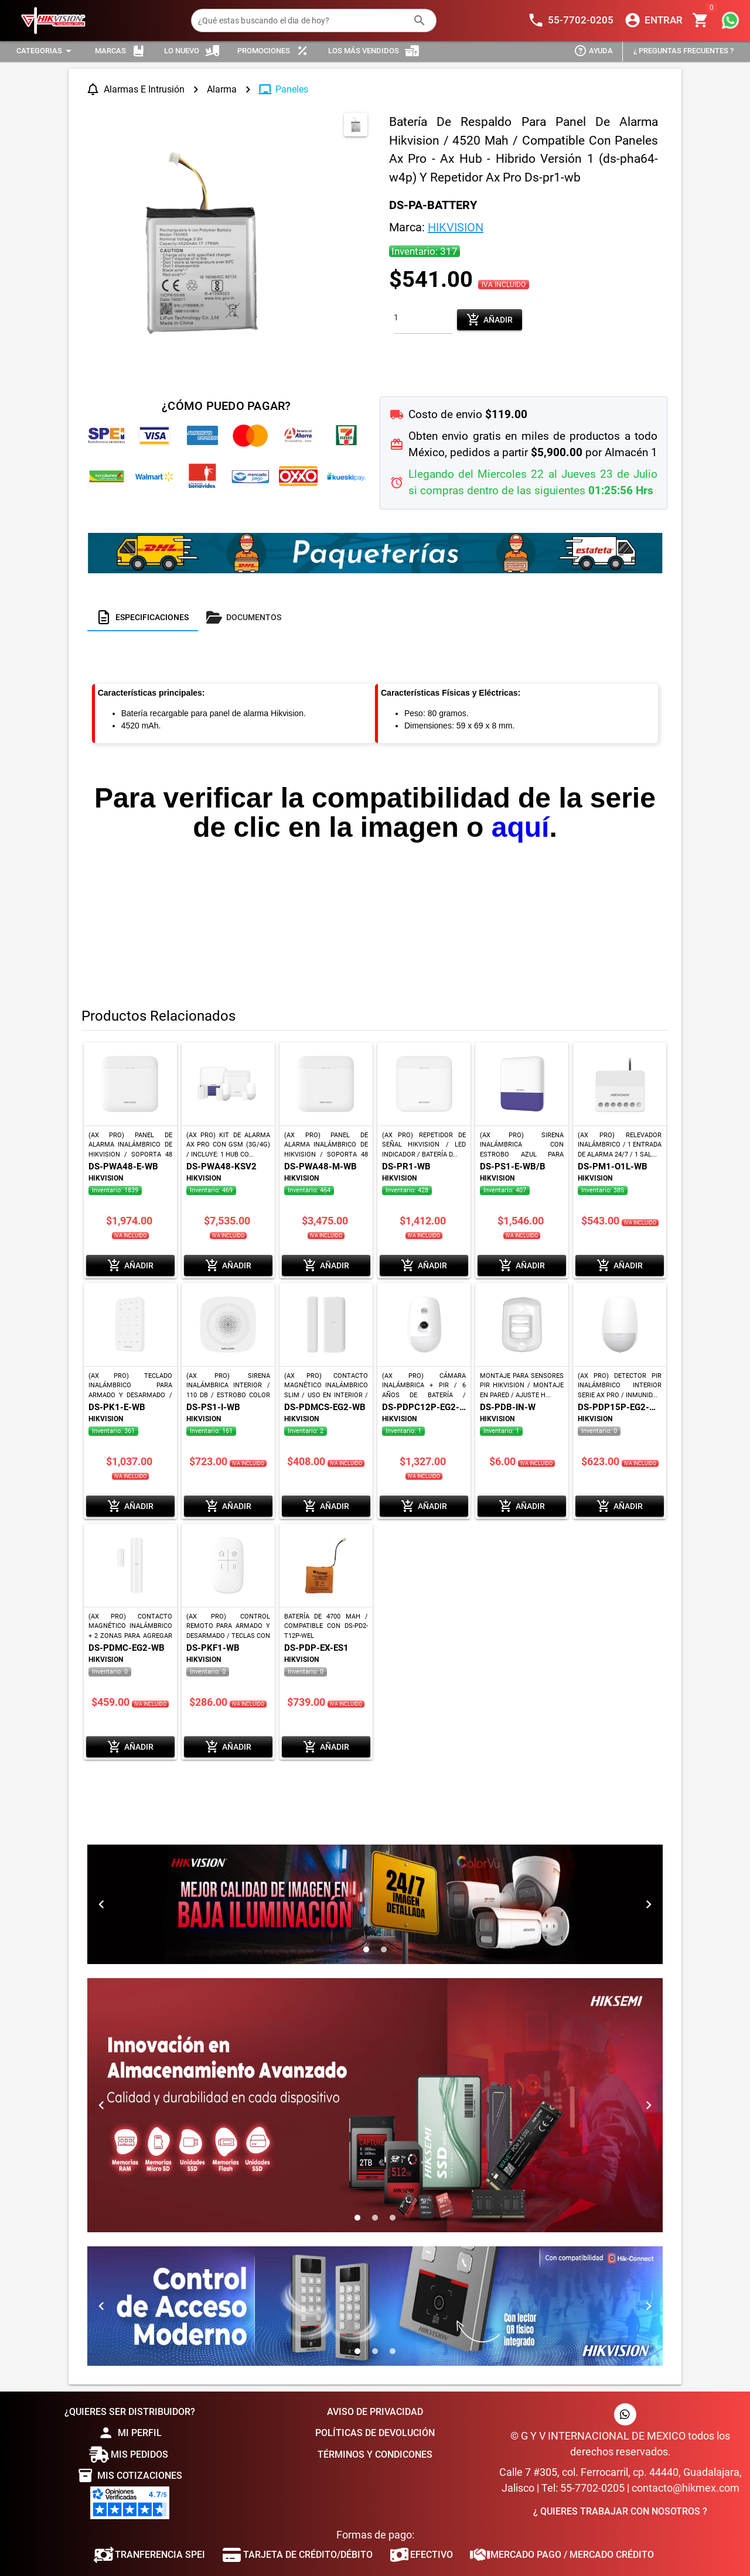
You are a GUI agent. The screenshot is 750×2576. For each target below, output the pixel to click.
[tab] (142, 617)
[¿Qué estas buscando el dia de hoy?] (302, 20)
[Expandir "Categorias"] (45, 51)
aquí (521, 827)
